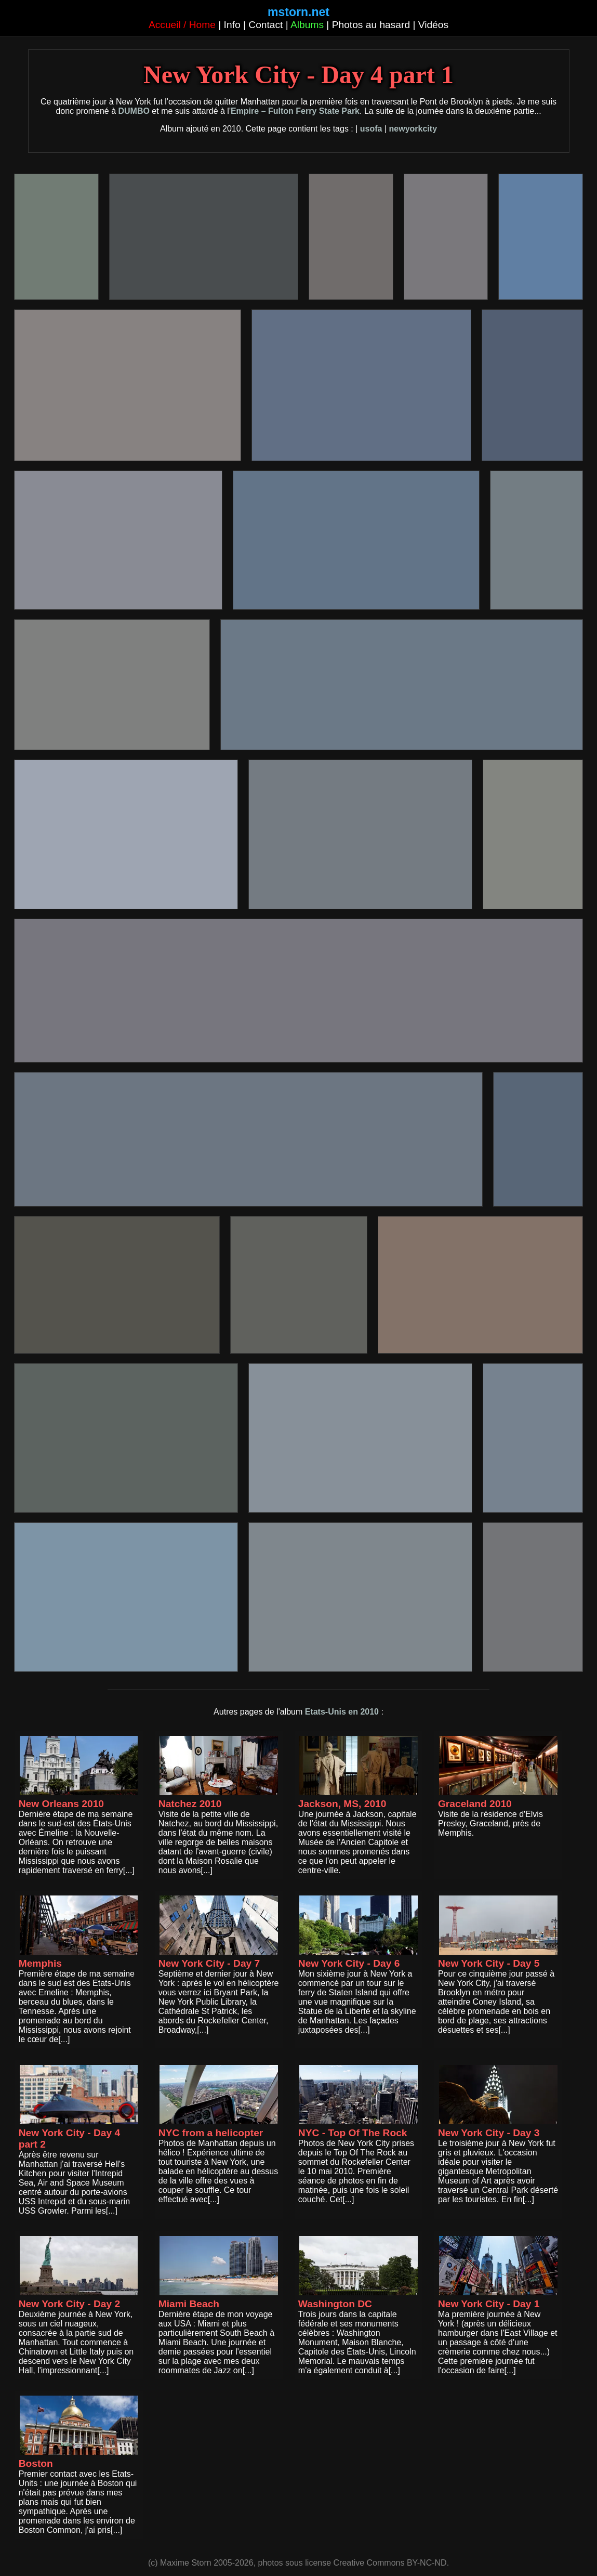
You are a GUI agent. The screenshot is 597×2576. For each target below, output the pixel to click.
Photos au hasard (371, 24)
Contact (265, 24)
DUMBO (133, 111)
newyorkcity (413, 128)
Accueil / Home (182, 24)
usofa (371, 128)
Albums (307, 24)
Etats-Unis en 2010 (342, 1711)
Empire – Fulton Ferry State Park (295, 111)
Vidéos (433, 24)
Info (232, 24)
